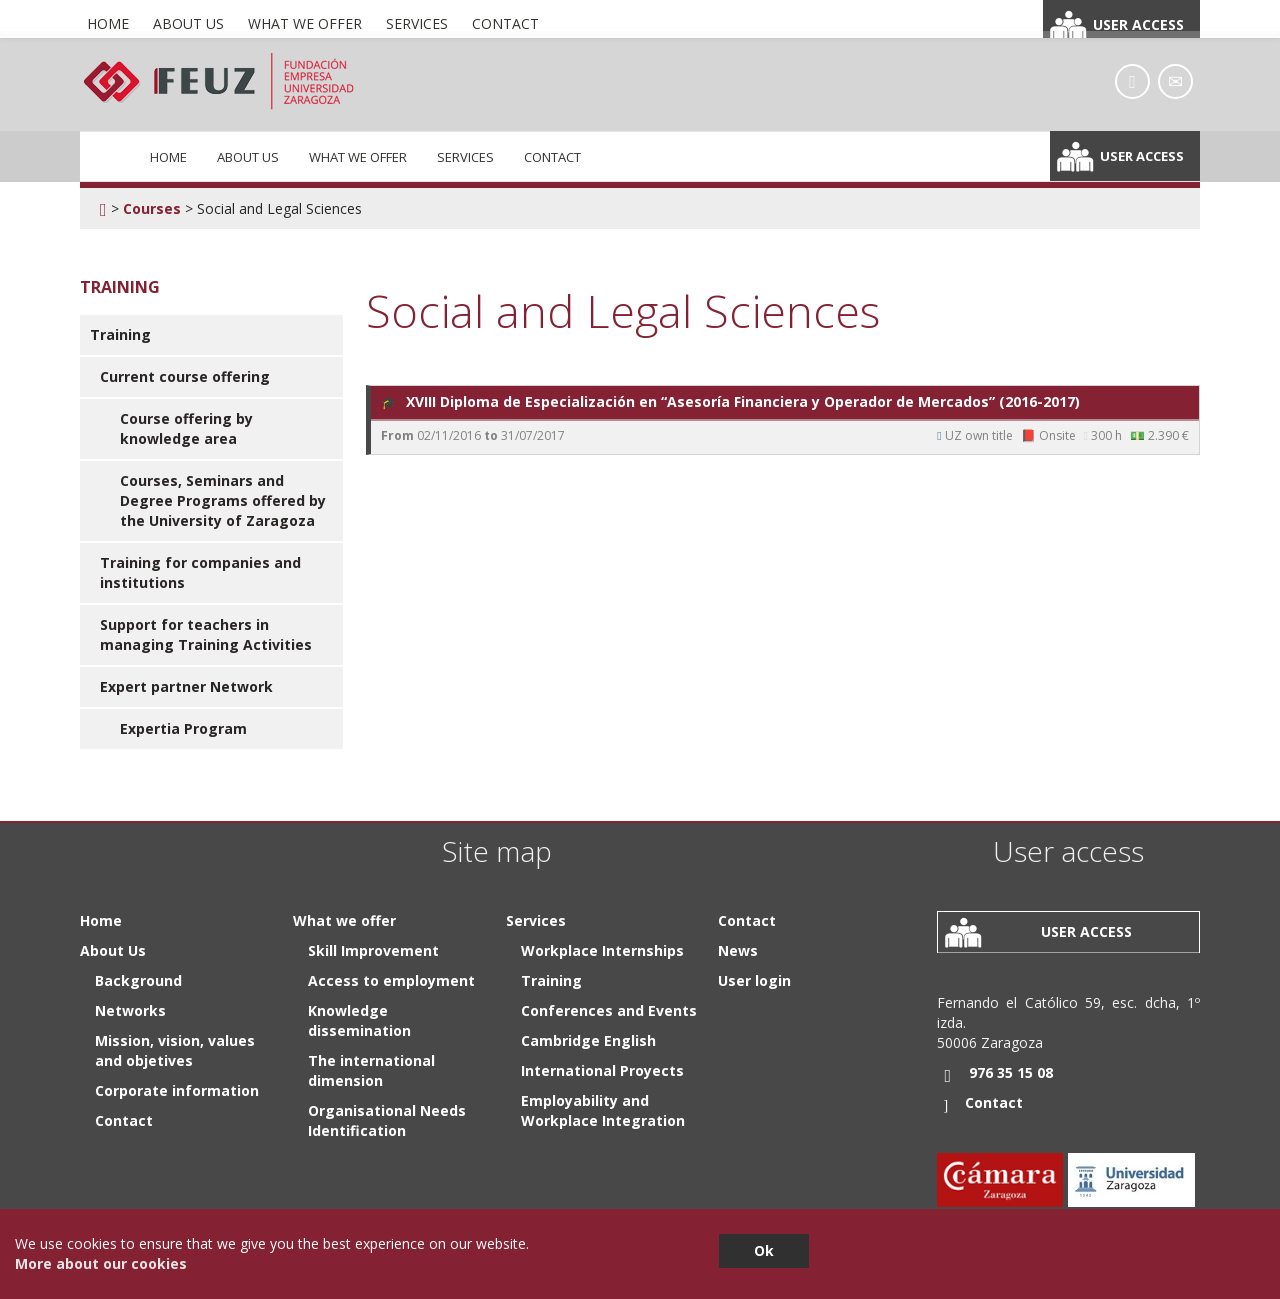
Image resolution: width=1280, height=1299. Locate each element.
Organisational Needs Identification (387, 1120)
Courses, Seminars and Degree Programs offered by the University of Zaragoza (223, 500)
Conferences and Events (609, 1010)
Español (1109, 15)
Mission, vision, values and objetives (175, 1050)
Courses (152, 208)
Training (120, 334)
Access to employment (391, 980)
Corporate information (177, 1090)
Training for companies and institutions (200, 572)
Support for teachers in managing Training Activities (206, 634)
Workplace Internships (602, 950)
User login (754, 980)
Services (465, 157)
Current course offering (185, 376)
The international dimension (371, 1070)
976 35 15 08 (1011, 1072)
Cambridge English (588, 1040)
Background (138, 980)
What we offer (358, 157)
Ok (764, 1250)
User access (1142, 156)
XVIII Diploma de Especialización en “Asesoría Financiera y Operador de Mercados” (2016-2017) (730, 402)
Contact (552, 157)
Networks (130, 1010)
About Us (248, 157)
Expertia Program (183, 728)
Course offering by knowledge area (186, 428)
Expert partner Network (186, 686)
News (738, 950)
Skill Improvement (373, 950)
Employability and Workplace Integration (603, 1110)
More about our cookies (101, 1263)
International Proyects (602, 1070)
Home (168, 157)
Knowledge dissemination (359, 1020)
